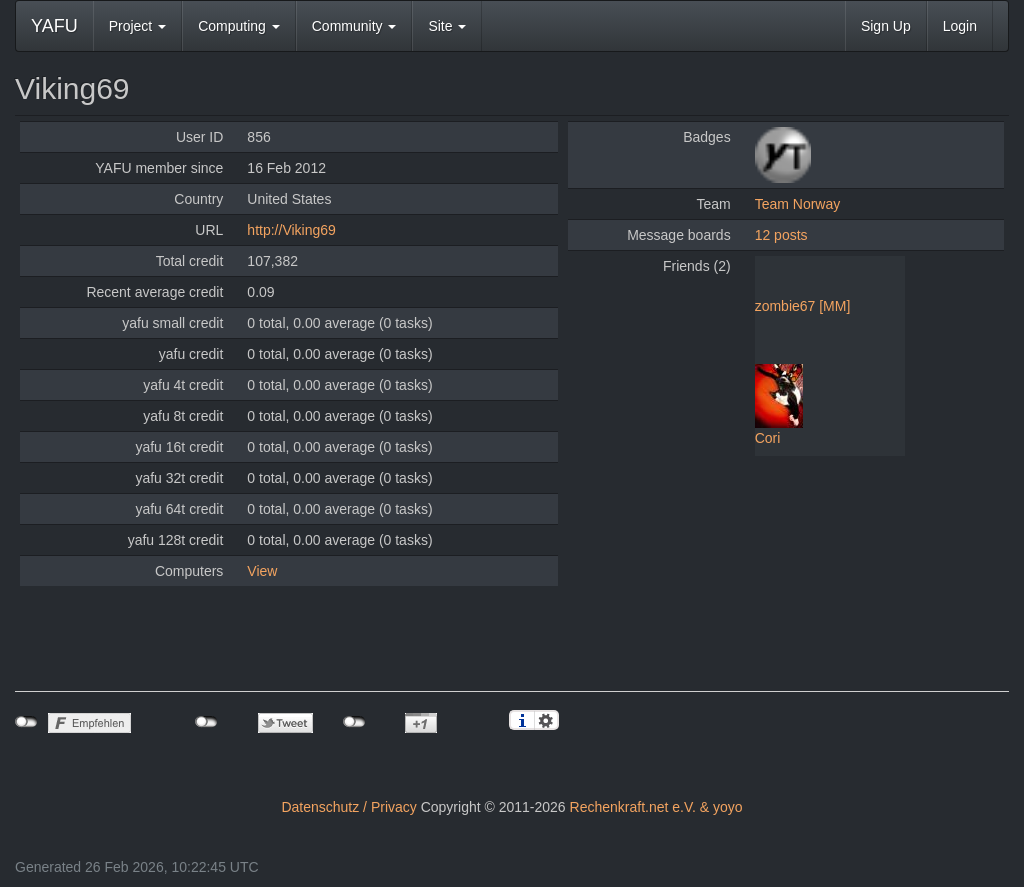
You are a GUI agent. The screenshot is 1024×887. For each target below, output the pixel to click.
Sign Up (886, 26)
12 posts (781, 235)
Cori (768, 438)
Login (960, 26)
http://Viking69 (291, 230)
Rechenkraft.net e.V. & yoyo (656, 807)
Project (137, 26)
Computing (239, 26)
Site (447, 26)
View (262, 571)
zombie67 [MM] (803, 306)
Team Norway (798, 204)
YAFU (54, 26)
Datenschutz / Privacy (348, 807)
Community (354, 26)
